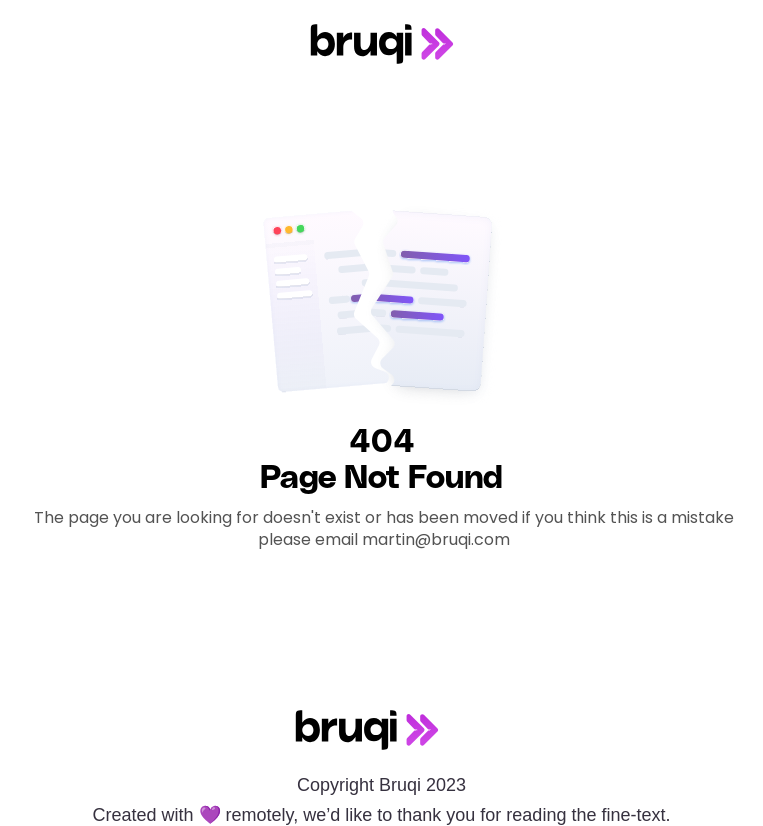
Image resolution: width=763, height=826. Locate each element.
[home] (382, 44)
